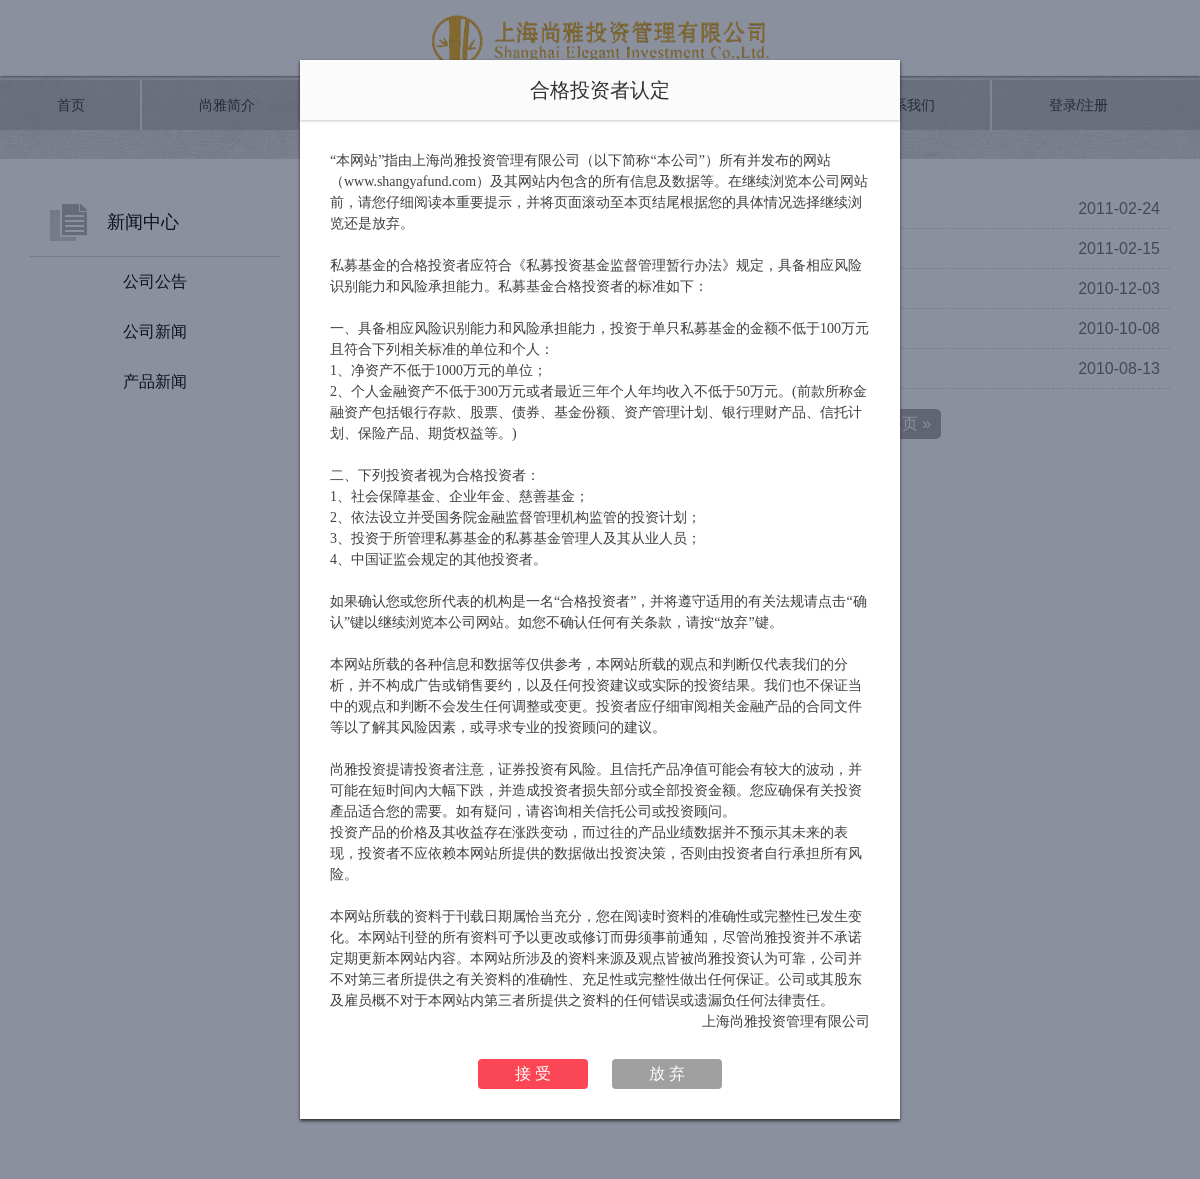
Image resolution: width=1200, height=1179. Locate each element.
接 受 (533, 1073)
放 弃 (667, 1073)
